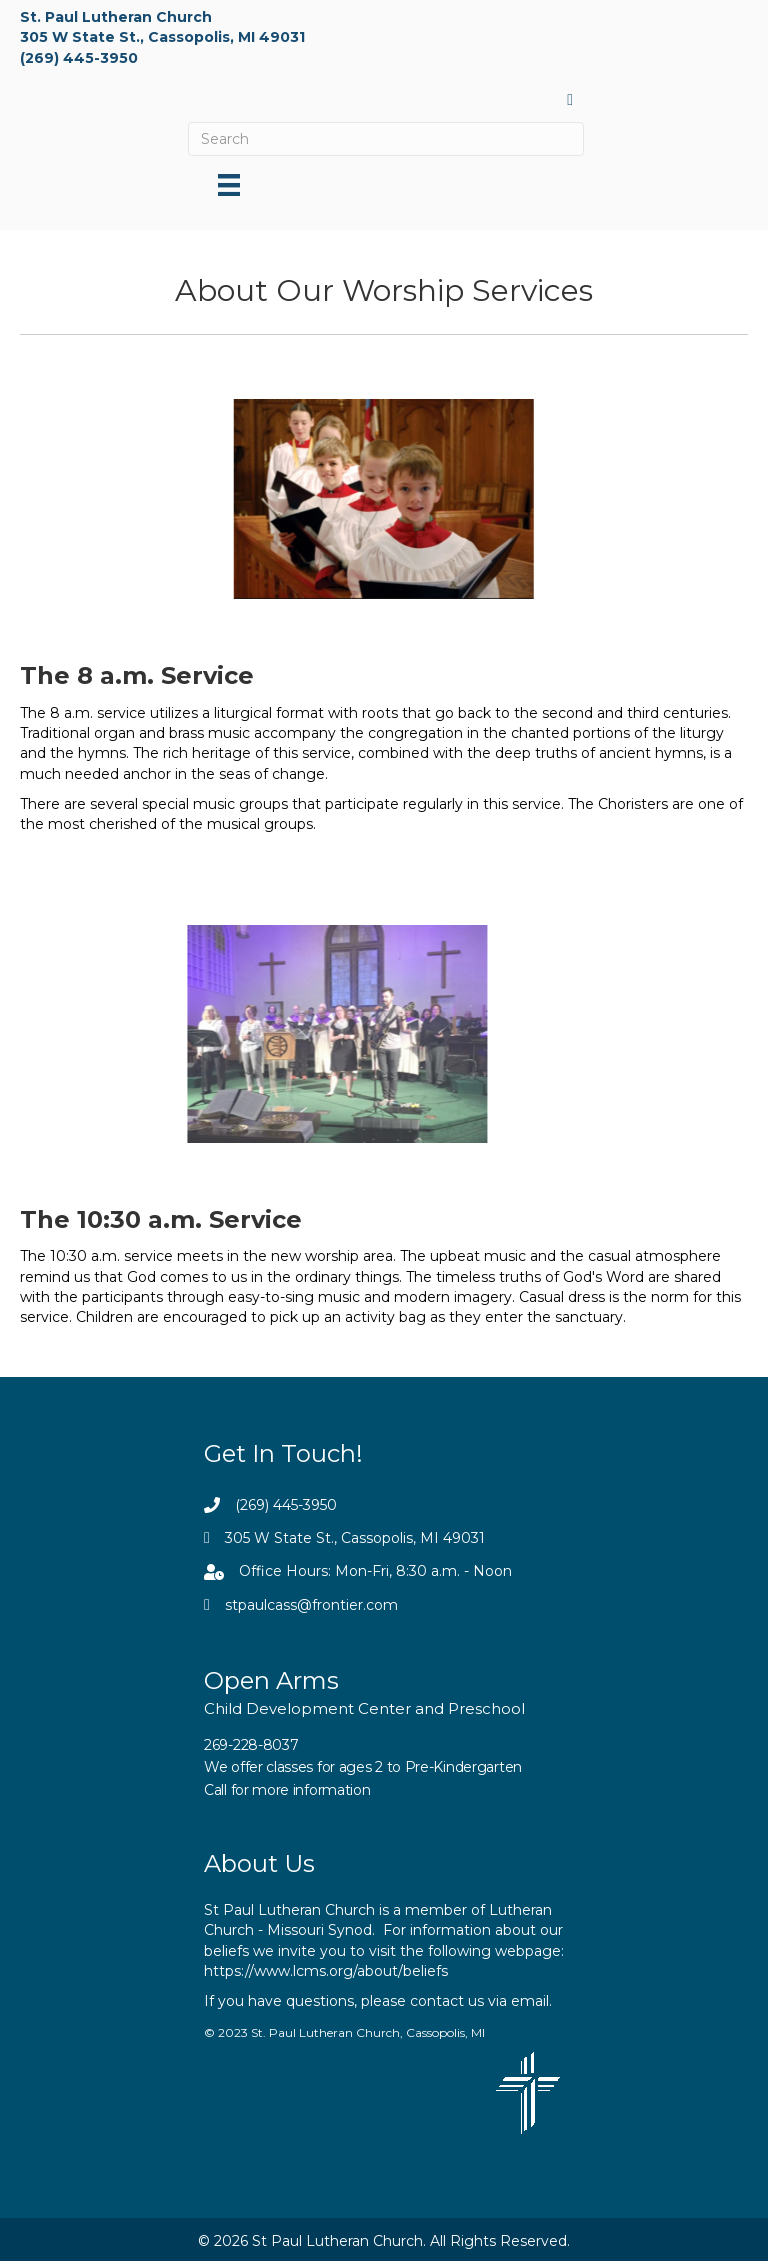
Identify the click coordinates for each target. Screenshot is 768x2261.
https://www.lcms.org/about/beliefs (326, 1971)
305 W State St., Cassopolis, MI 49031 (162, 37)
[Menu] (229, 185)
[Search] (386, 139)
